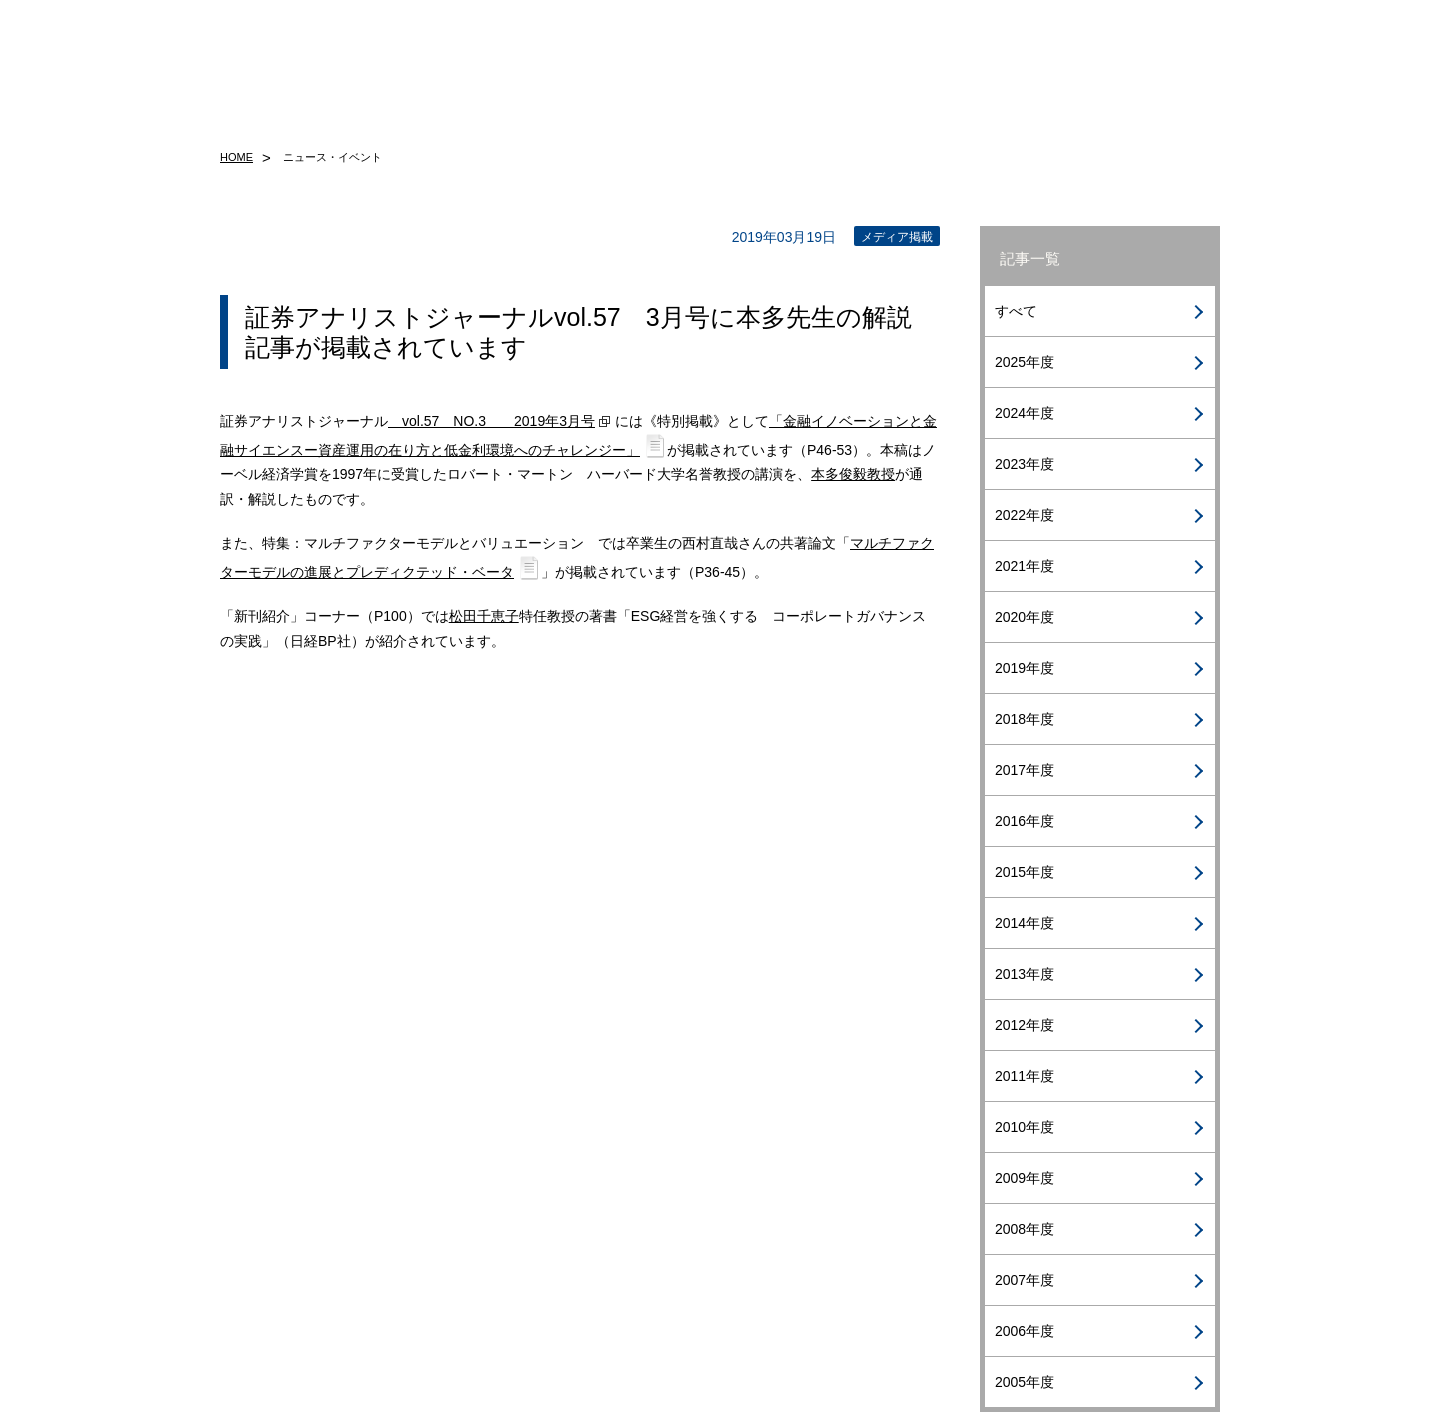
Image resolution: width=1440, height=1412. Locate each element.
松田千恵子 (484, 616)
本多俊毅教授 (853, 474)
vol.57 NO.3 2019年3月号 (491, 421)
